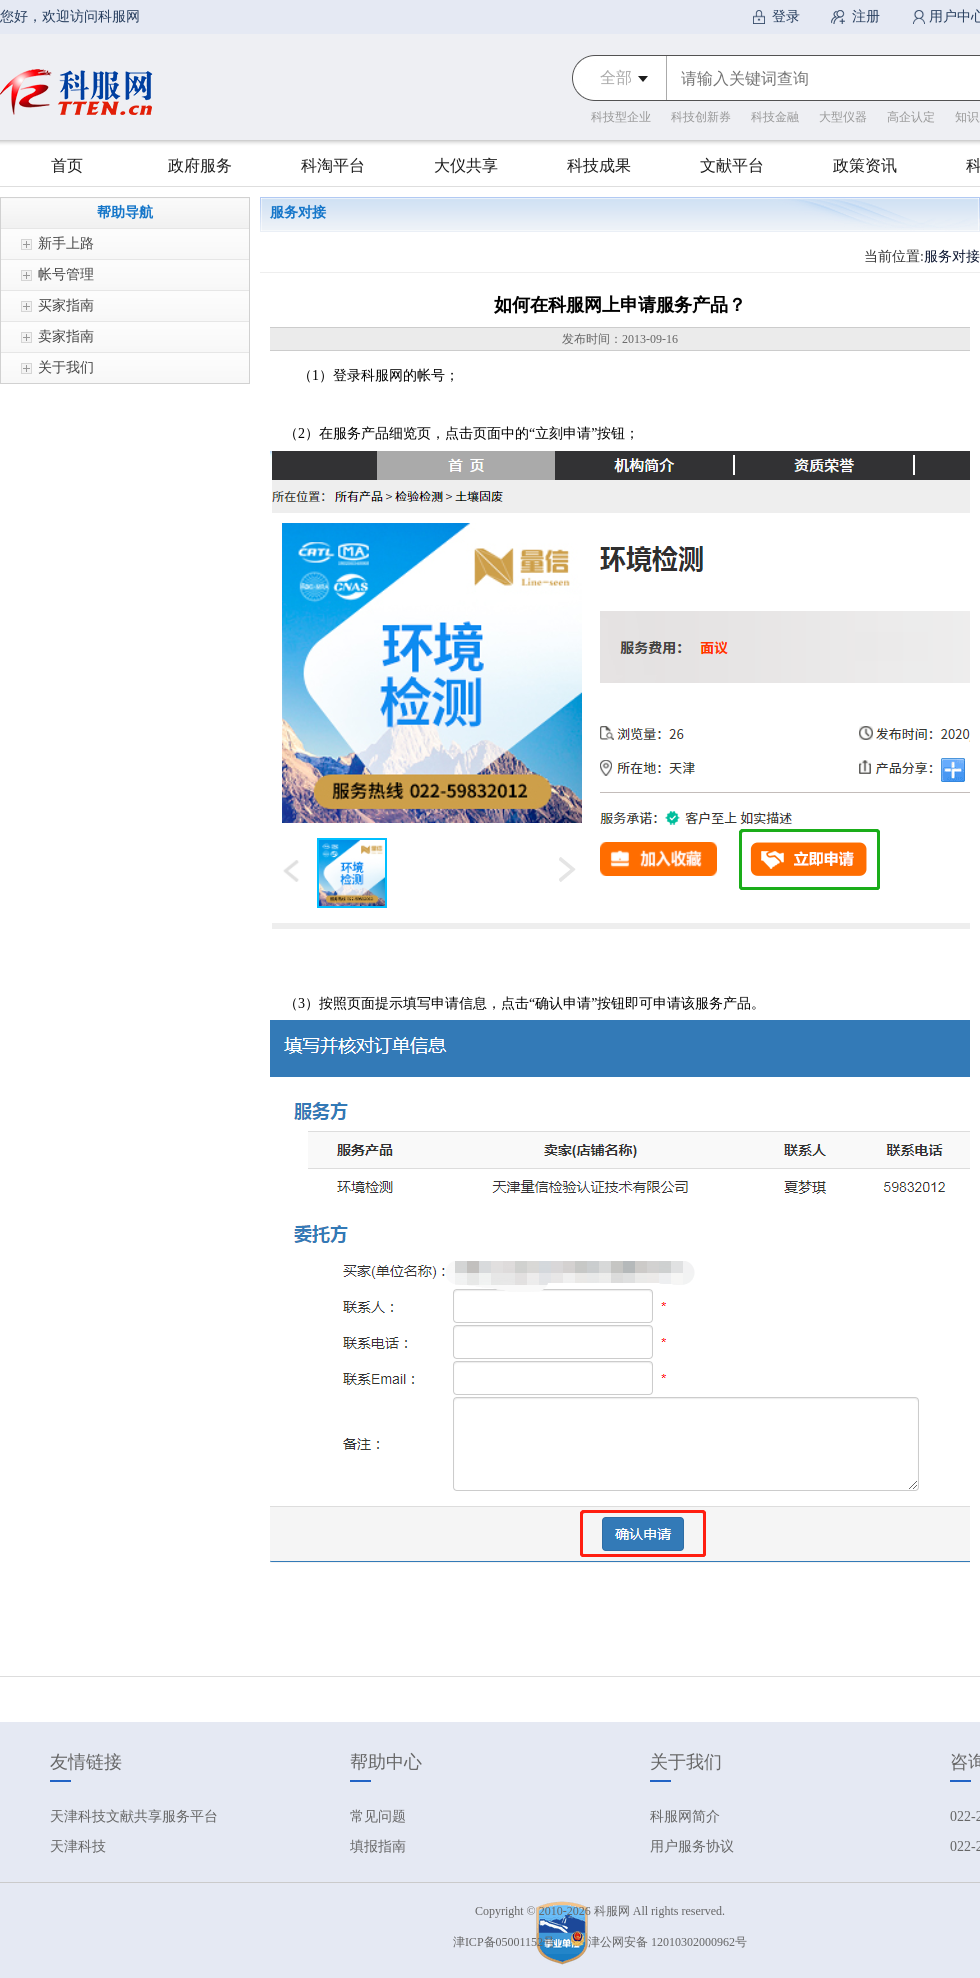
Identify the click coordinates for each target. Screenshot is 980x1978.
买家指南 (66, 305)
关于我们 (66, 367)
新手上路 (66, 243)
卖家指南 (66, 336)
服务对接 (952, 256)
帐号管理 (66, 274)
